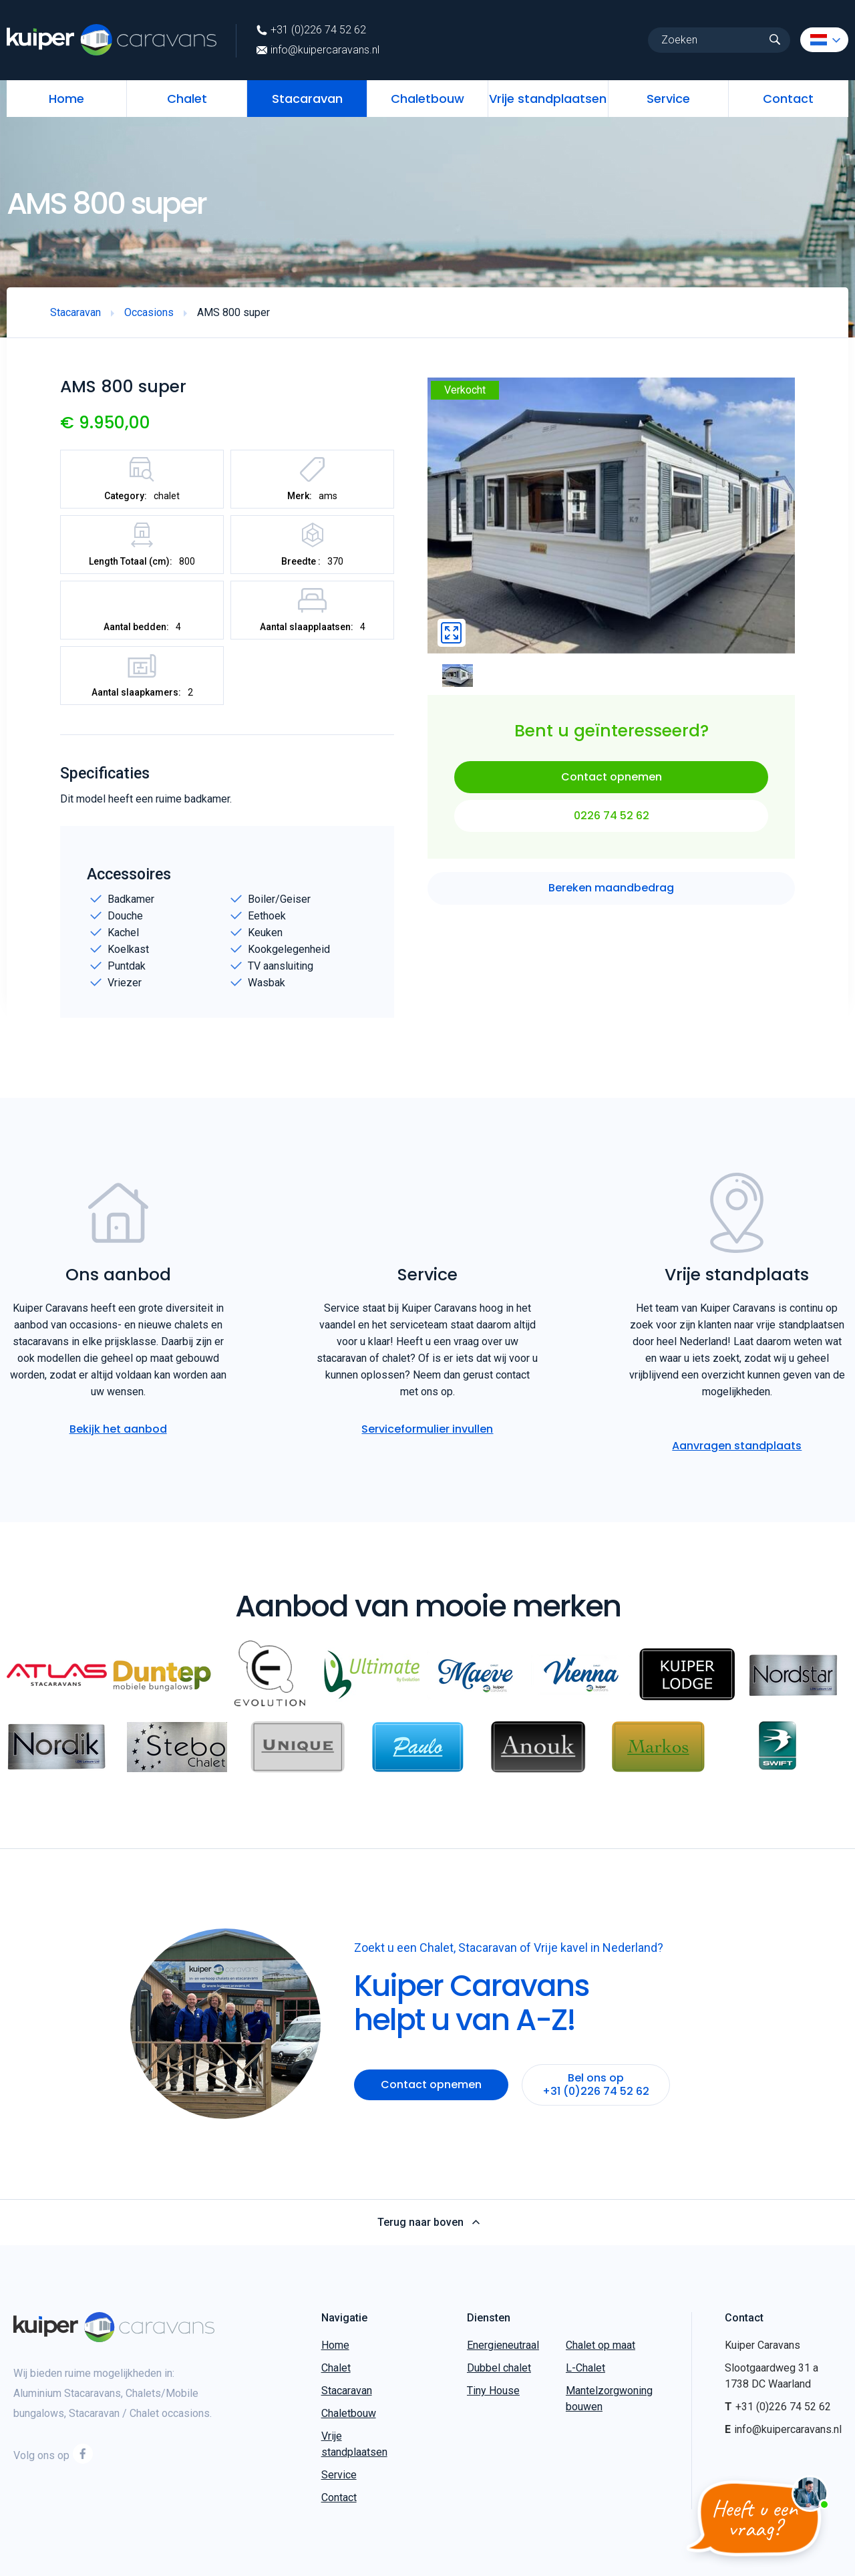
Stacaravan (307, 98)
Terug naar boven (427, 2222)
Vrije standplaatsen (548, 98)
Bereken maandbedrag (611, 887)
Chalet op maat (600, 2345)
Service (668, 98)
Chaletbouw (427, 98)
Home (66, 98)
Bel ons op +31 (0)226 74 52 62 (595, 2084)
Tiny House (493, 2390)
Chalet (187, 98)
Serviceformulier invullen (427, 1429)
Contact (788, 98)
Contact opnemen (611, 776)
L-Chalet (585, 2368)
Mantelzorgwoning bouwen (609, 2398)
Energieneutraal (503, 2345)
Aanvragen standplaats (737, 1445)
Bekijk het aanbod (118, 1429)
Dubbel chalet (499, 2368)
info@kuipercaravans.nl (317, 50)
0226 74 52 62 (611, 815)
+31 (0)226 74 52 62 (311, 30)
